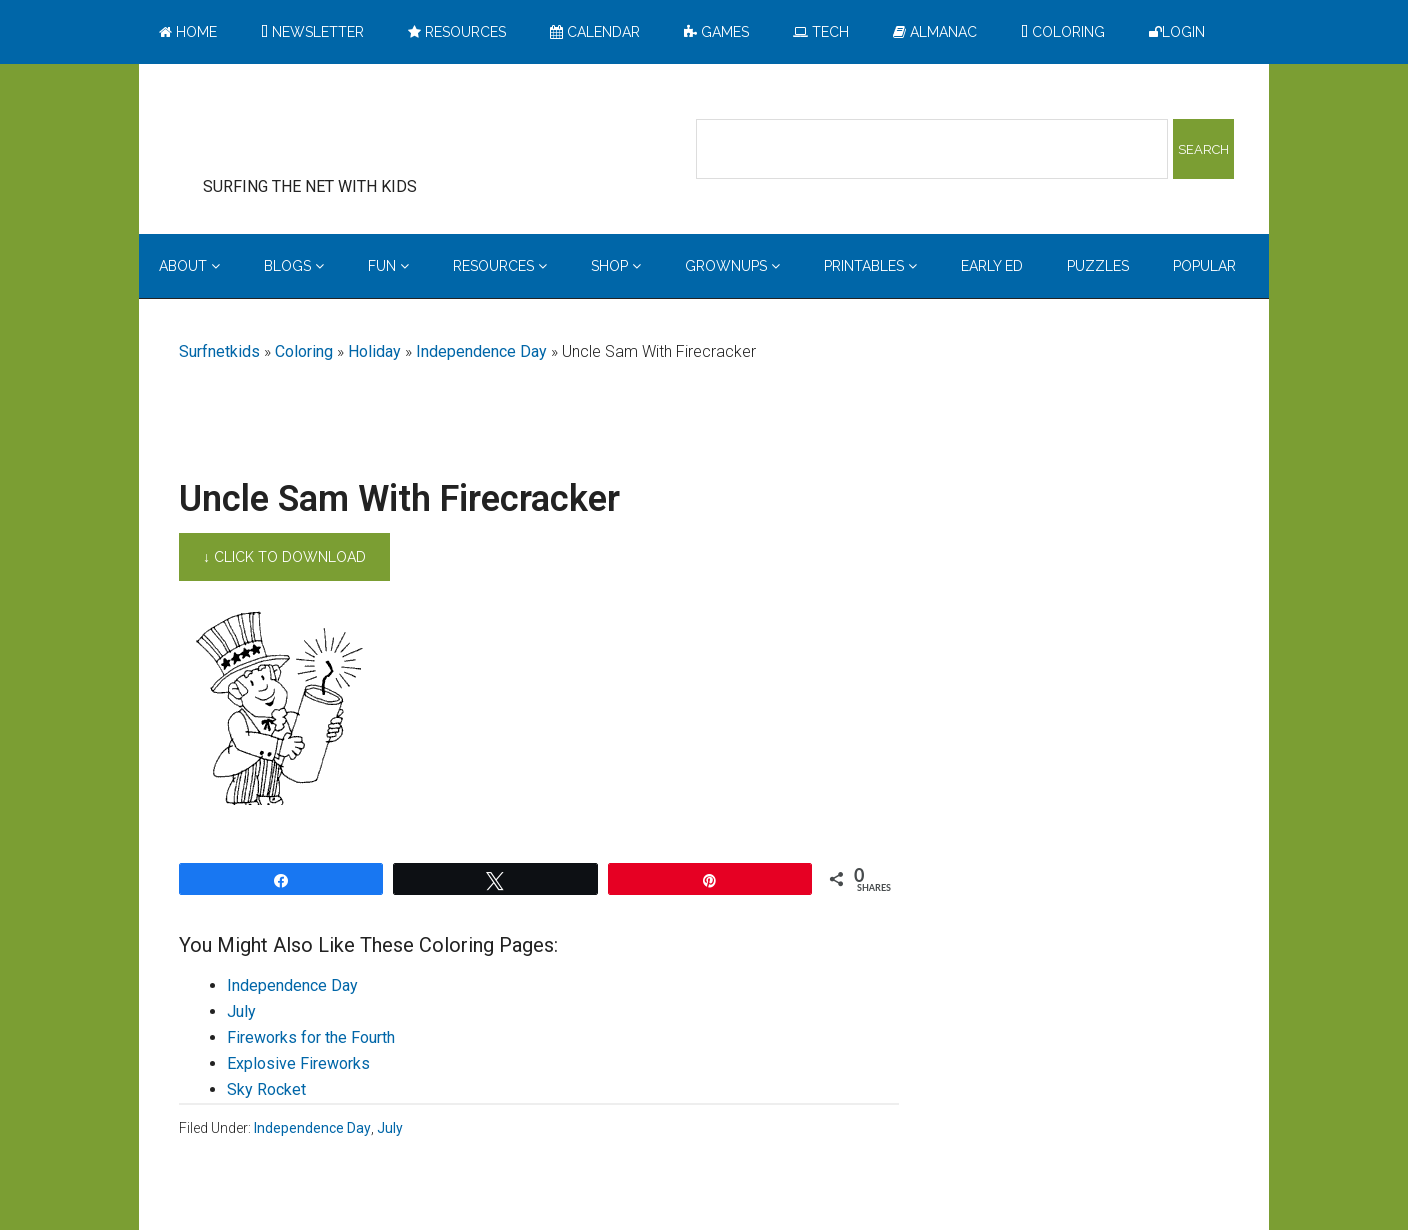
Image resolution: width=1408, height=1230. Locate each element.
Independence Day (481, 351)
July (241, 1011)
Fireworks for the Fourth (311, 1037)
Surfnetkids (219, 351)
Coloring (304, 351)
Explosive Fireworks (298, 1063)
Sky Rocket (266, 1089)
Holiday (374, 351)
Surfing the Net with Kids (341, 129)
